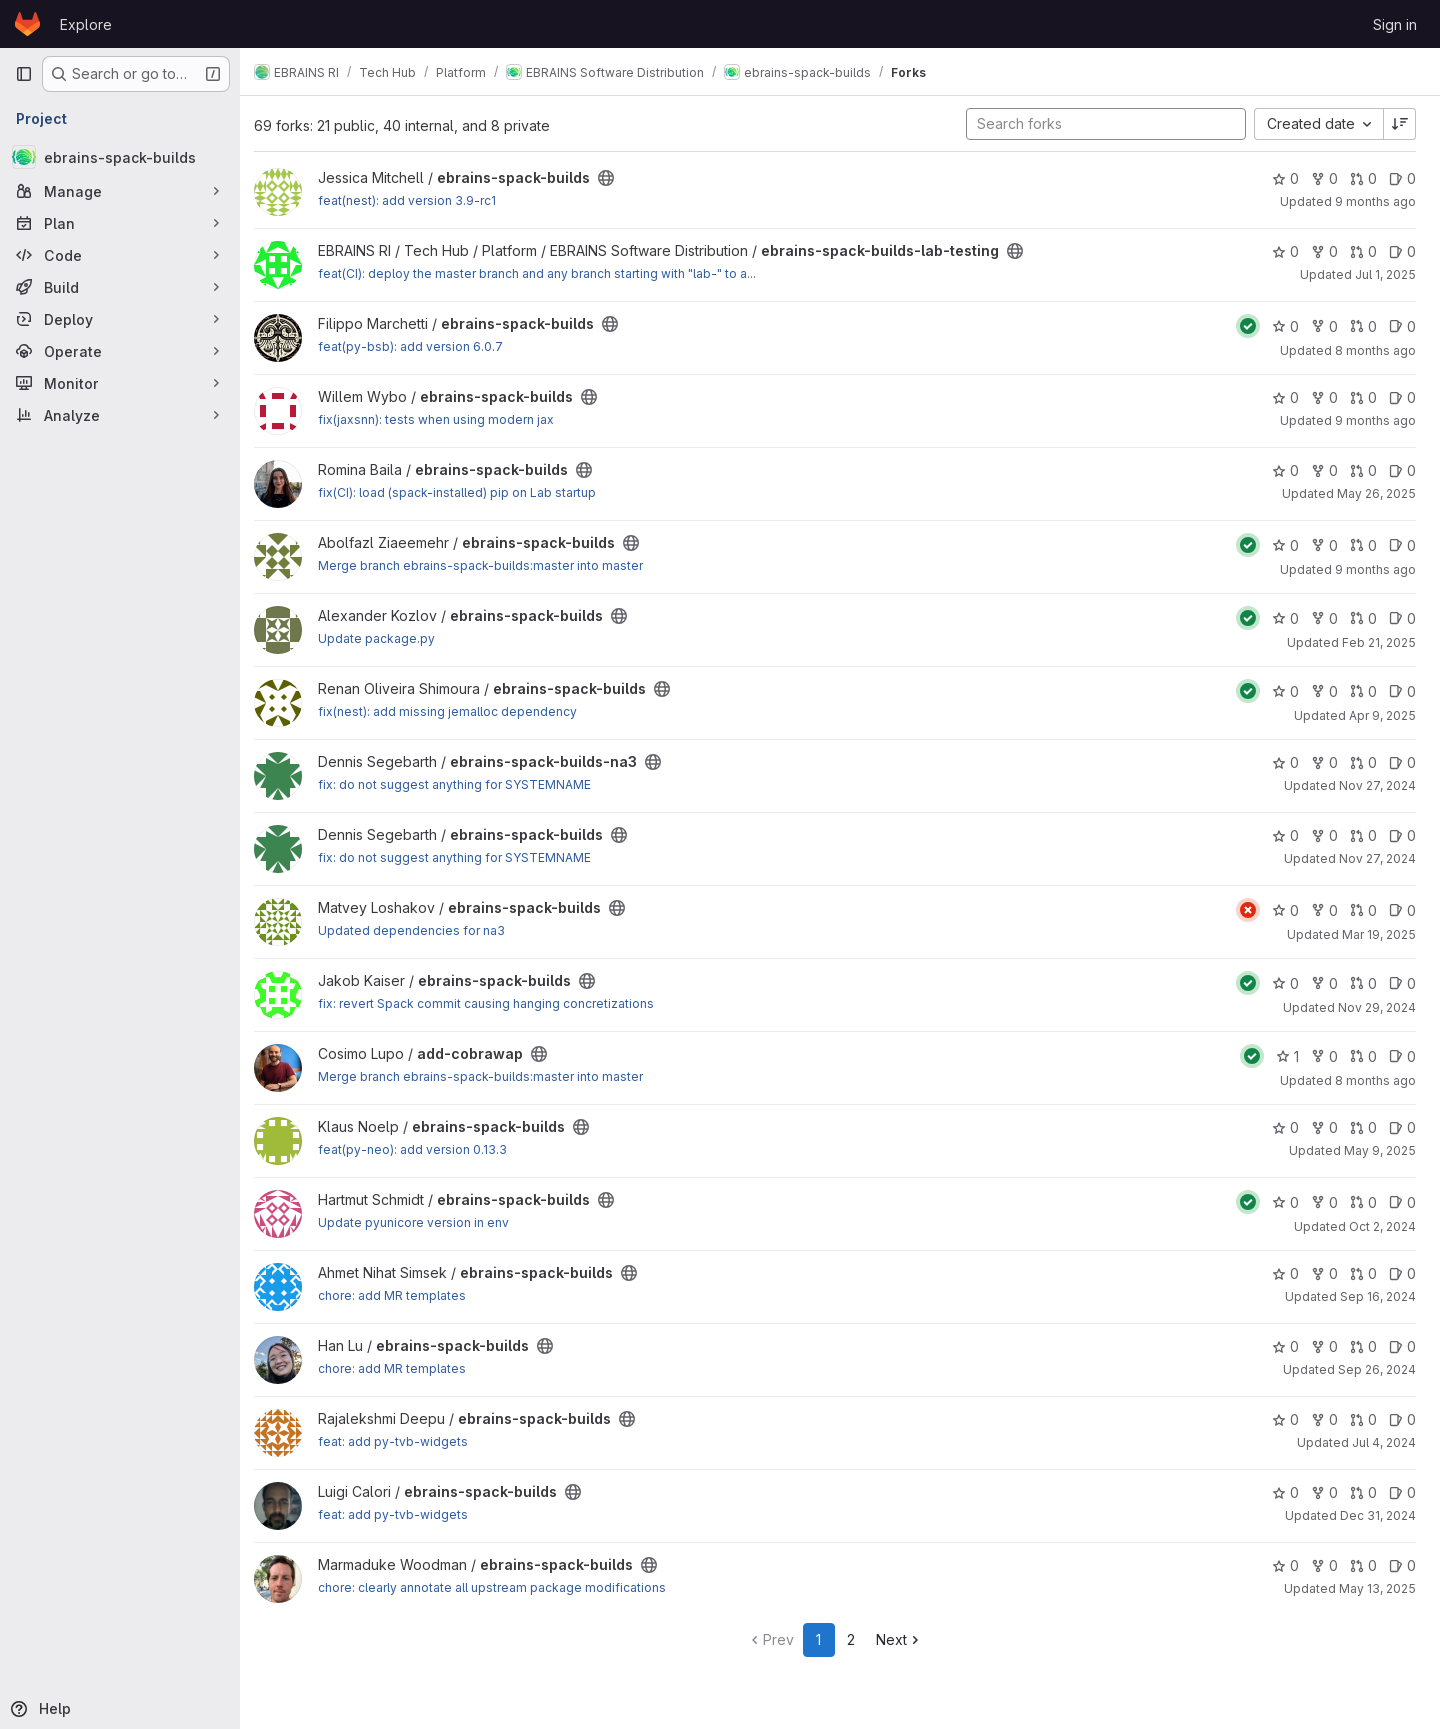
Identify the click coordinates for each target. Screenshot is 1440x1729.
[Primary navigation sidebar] (24, 74)
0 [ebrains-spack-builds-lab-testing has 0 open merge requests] (1363, 251)
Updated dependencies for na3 (421, 930)
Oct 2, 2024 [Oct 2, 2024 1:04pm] (1382, 1226)
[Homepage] (27, 24)
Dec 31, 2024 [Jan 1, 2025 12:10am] (1378, 1515)
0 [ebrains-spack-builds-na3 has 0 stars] (1285, 762)
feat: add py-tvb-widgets (403, 1441)
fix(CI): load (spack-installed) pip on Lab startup (467, 492)
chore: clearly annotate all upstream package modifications (502, 1587)
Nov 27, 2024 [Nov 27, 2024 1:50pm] (1377, 858)
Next (904, 1639)
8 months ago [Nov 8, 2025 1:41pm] (1375, 1080)
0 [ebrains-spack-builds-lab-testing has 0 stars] (1285, 251)
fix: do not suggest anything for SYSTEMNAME (464, 784)
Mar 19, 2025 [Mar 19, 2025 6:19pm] (1379, 934)
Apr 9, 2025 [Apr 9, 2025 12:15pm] (1382, 715)
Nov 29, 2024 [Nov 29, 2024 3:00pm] (1377, 1007)
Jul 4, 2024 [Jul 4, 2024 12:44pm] (1384, 1442)
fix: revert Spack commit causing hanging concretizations (496, 1003)
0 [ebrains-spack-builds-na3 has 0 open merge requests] (1363, 762)
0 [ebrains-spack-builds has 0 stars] (1285, 178)
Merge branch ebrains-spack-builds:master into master (490, 565)
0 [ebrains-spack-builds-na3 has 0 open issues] (1402, 762)
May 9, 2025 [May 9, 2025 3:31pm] (1380, 1150)
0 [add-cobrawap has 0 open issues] (1402, 1056)
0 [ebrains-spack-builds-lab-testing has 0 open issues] (1402, 251)
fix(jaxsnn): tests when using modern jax (446, 419)
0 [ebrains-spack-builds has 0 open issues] (1402, 178)
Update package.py (386, 638)
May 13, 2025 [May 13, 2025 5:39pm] (1377, 1588)
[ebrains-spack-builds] (120, 157)
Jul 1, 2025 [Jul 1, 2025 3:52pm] (1385, 274)
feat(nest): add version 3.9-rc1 (417, 200)
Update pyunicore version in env (423, 1222)
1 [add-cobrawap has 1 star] (1287, 1056)
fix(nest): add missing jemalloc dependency (457, 711)
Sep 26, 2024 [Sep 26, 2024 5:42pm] (1377, 1369)
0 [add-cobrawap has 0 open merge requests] (1363, 1056)
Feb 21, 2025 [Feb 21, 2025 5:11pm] (1379, 642)
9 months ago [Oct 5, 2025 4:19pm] (1375, 569)
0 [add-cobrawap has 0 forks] (1324, 1056)
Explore (86, 24)
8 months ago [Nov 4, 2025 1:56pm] (1375, 350)
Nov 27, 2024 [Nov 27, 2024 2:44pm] (1377, 785)
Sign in (1395, 24)
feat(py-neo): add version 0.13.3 (422, 1149)
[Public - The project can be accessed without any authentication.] (616, 178)
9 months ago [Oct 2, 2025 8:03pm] (1375, 201)
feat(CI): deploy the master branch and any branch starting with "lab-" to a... (547, 273)
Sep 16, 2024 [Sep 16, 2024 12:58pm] (1378, 1296)
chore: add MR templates (402, 1295)
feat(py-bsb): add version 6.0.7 (420, 346)
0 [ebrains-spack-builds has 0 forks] (1324, 178)
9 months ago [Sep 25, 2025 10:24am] (1375, 420)
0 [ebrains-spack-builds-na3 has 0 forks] (1324, 762)
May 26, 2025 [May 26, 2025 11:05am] (1376, 493)
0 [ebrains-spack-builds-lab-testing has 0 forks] (1324, 251)
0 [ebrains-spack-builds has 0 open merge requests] (1363, 178)
